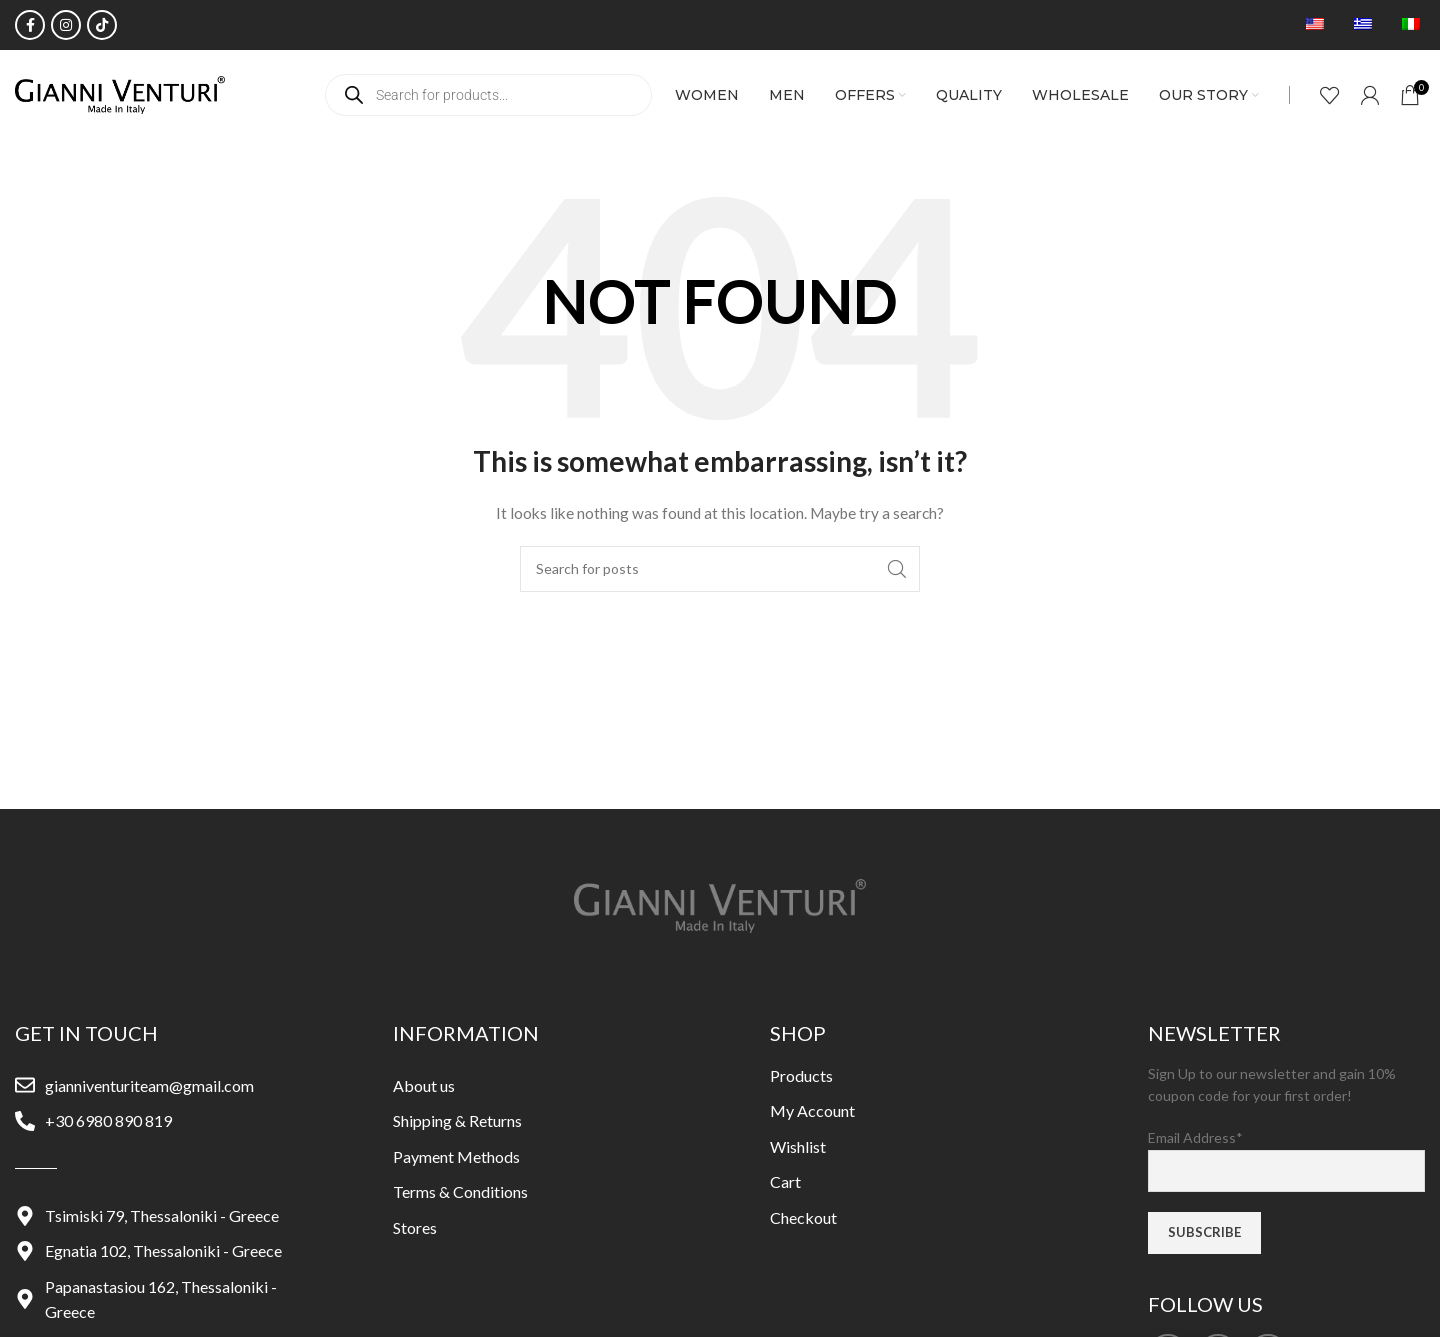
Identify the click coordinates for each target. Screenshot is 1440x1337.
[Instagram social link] (66, 25)
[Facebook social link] (30, 25)
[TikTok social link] (102, 25)
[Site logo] (120, 93)
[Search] (720, 569)
